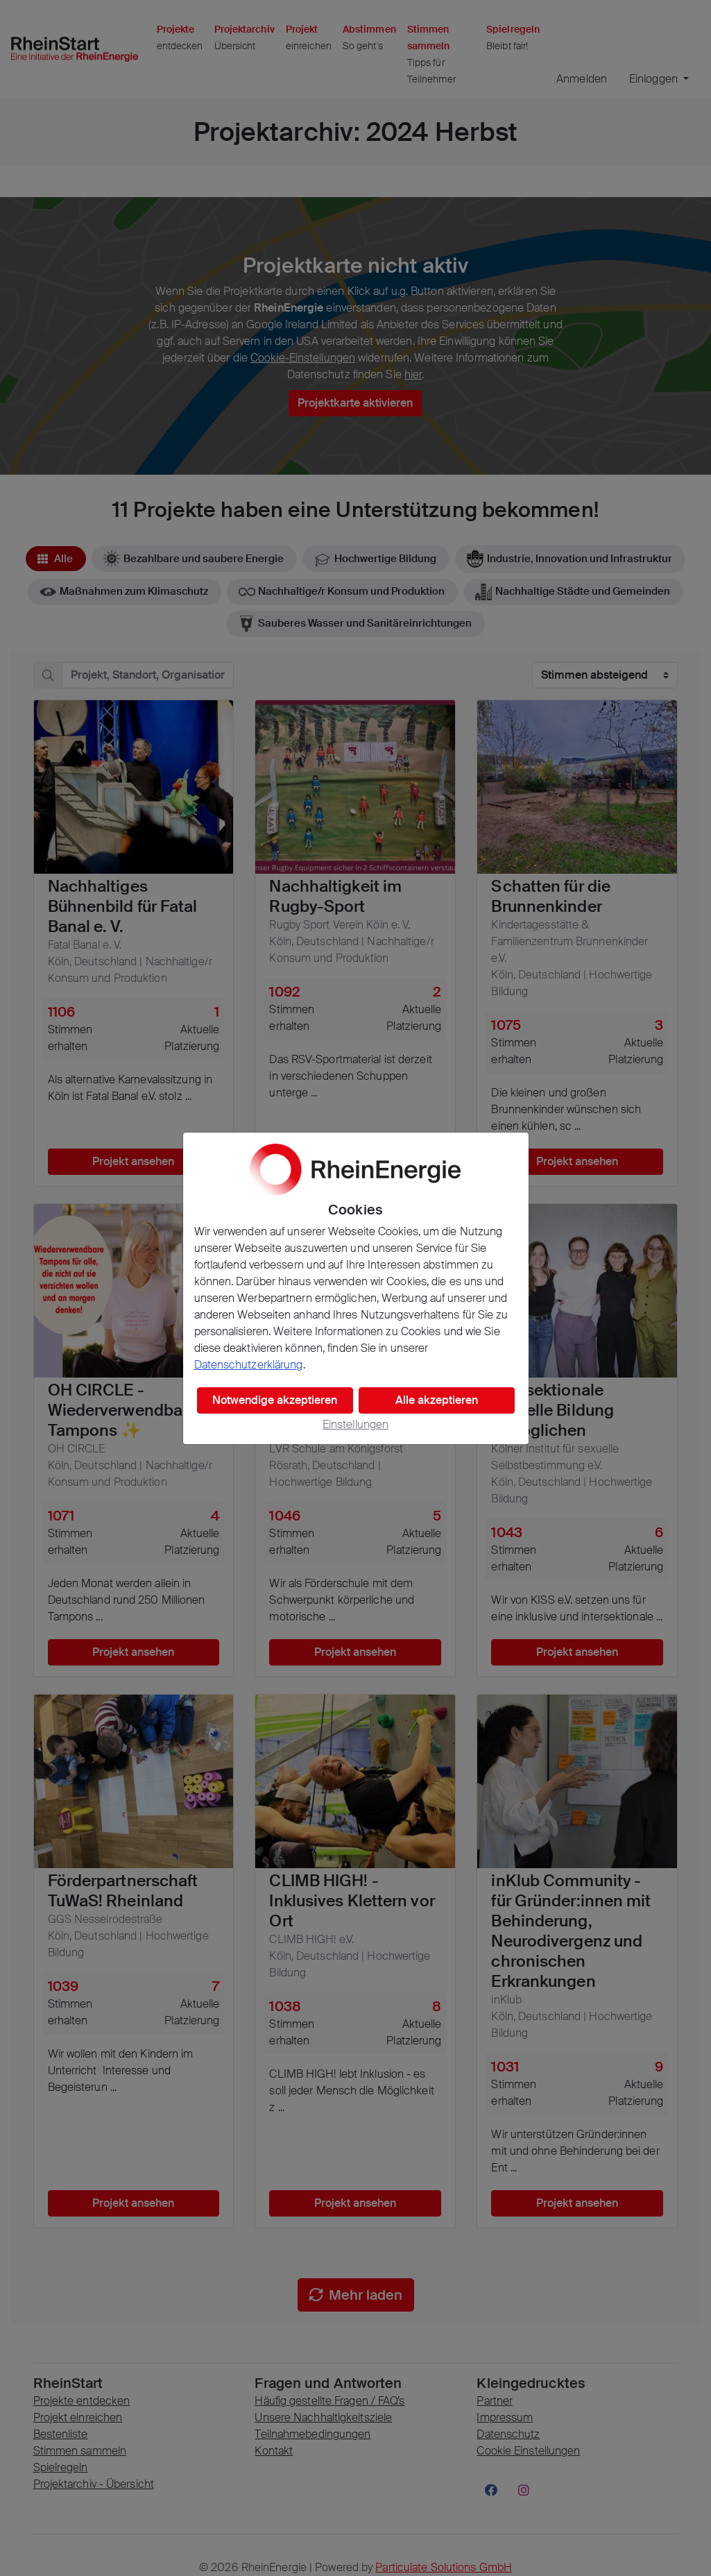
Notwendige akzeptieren (274, 1400)
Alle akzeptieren (436, 1400)
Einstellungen (355, 1424)
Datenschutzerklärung (248, 1364)
